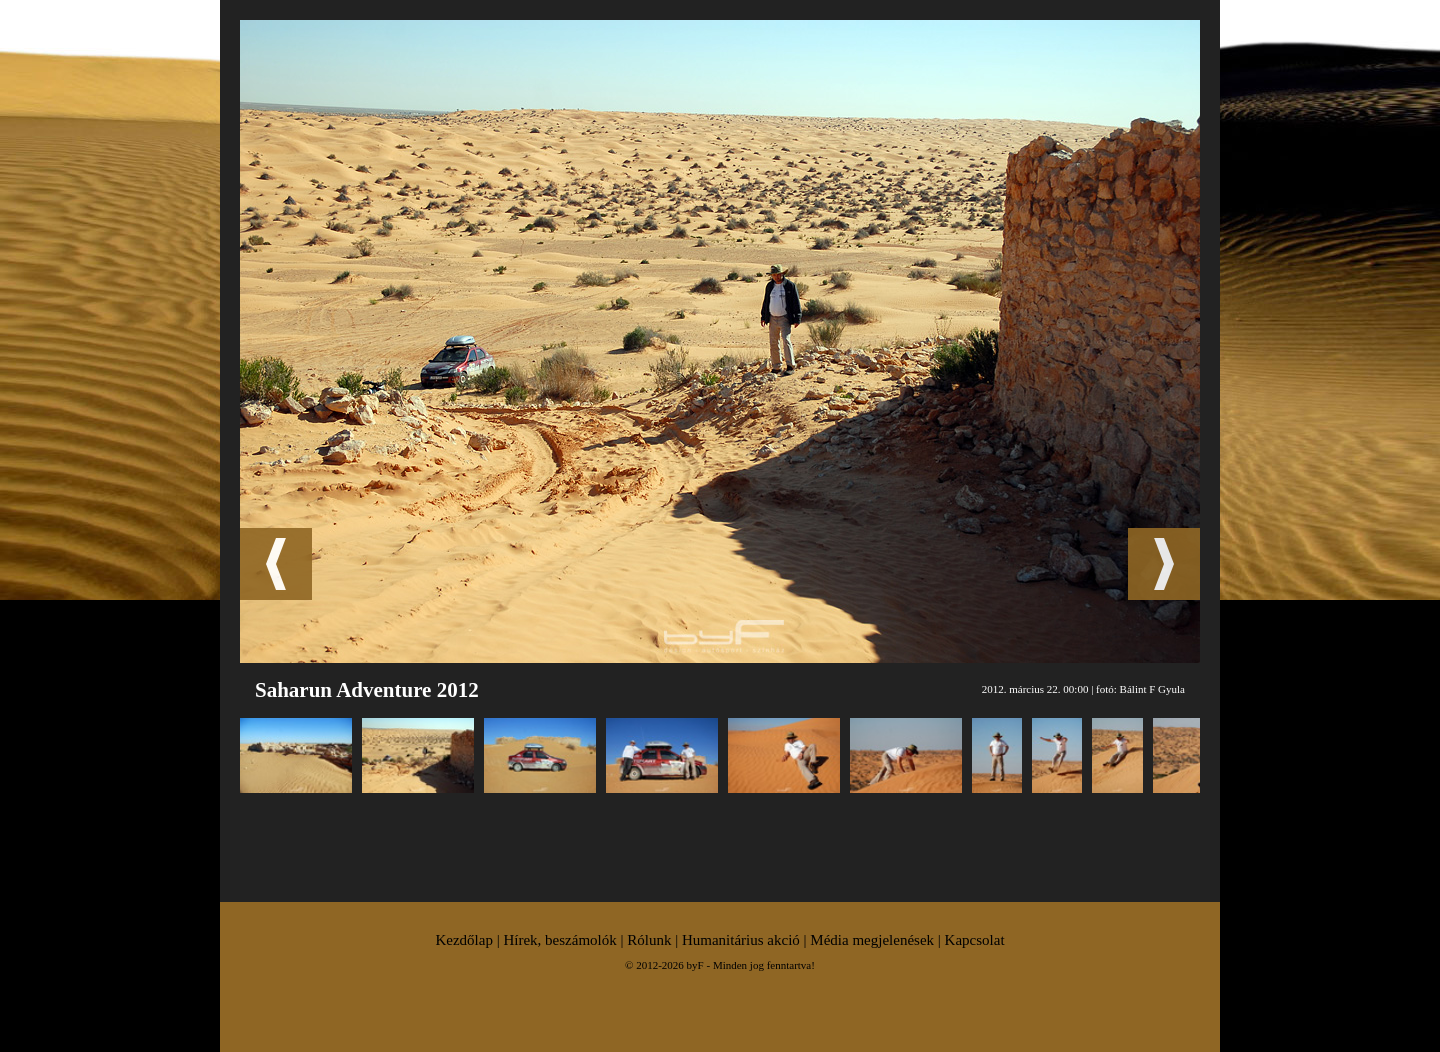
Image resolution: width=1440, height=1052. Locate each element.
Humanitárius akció (741, 940)
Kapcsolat (975, 940)
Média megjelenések (872, 940)
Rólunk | (654, 940)
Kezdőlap (463, 940)
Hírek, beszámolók (559, 940)
